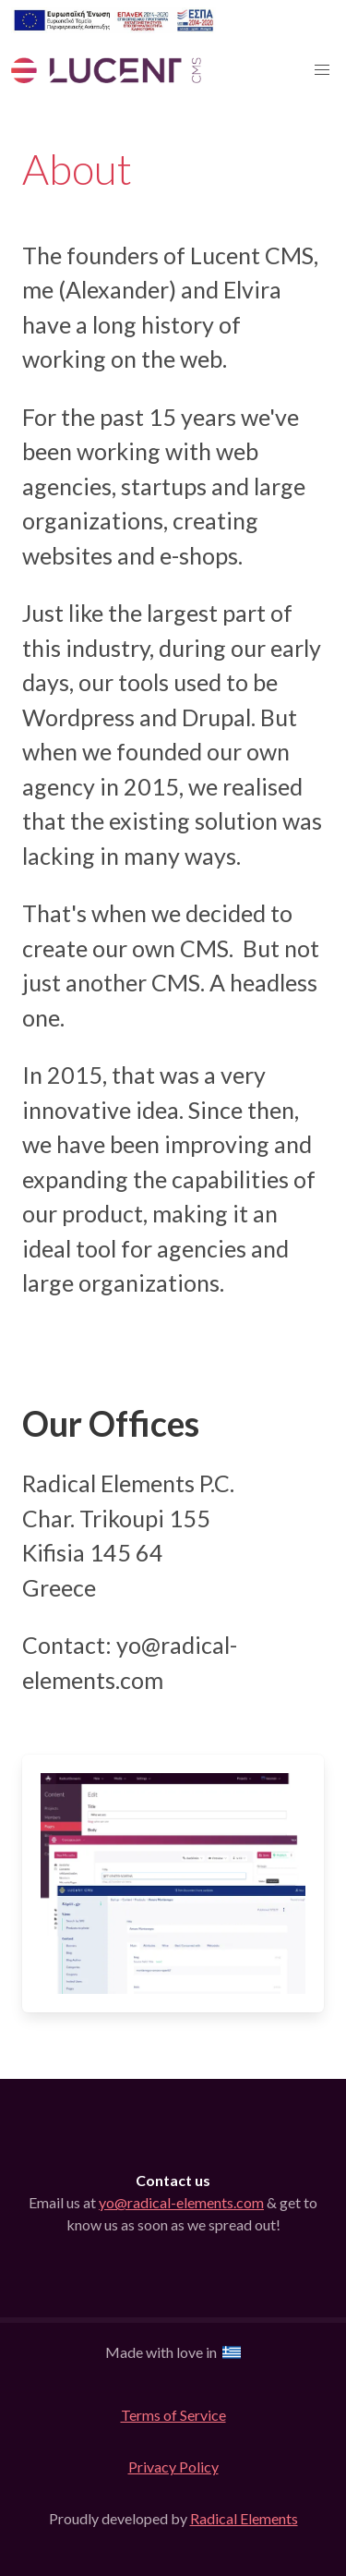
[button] (322, 70)
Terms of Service (173, 2415)
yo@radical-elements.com (181, 2202)
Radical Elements (244, 2518)
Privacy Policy (173, 2466)
